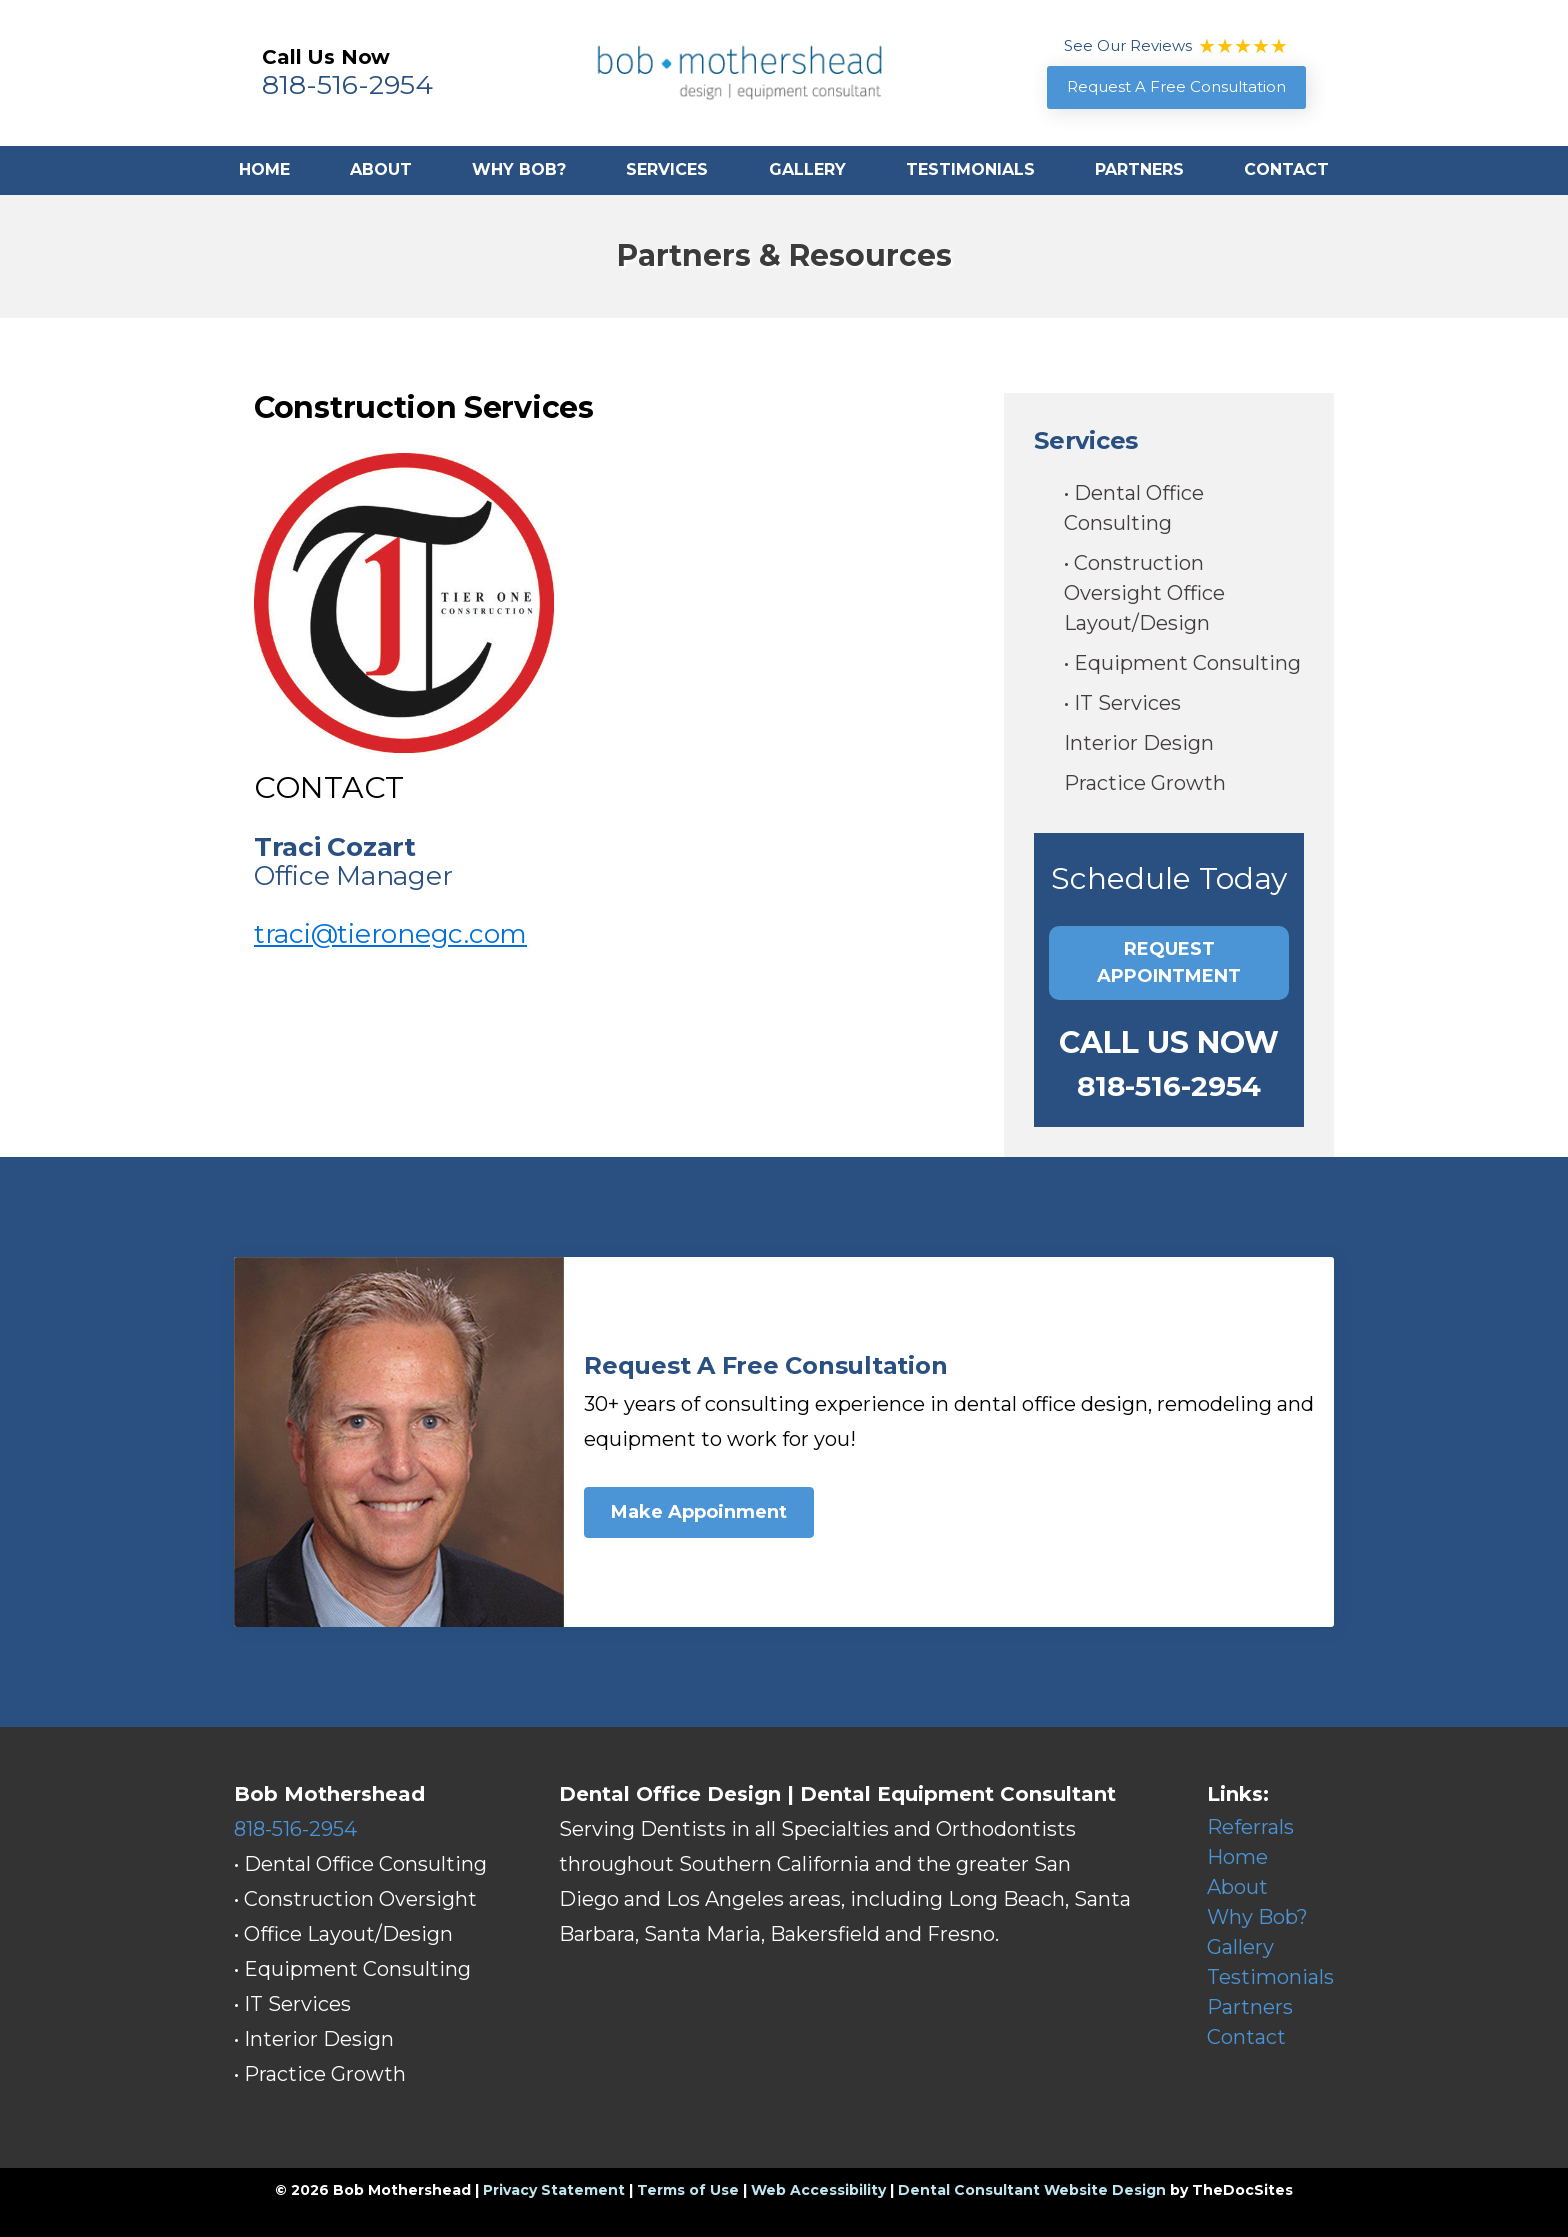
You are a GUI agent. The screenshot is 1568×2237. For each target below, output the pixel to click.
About (381, 169)
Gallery (807, 169)
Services (667, 169)
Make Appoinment (699, 1512)
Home (264, 169)
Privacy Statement (554, 2190)
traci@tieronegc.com (390, 934)
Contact (1286, 169)
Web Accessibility (818, 2190)
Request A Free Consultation (1176, 86)
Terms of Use (688, 2190)
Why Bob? (519, 169)
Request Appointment (1169, 962)
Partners (1139, 169)
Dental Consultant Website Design (1032, 2190)
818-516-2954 (347, 84)
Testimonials (970, 169)
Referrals (1250, 1827)
